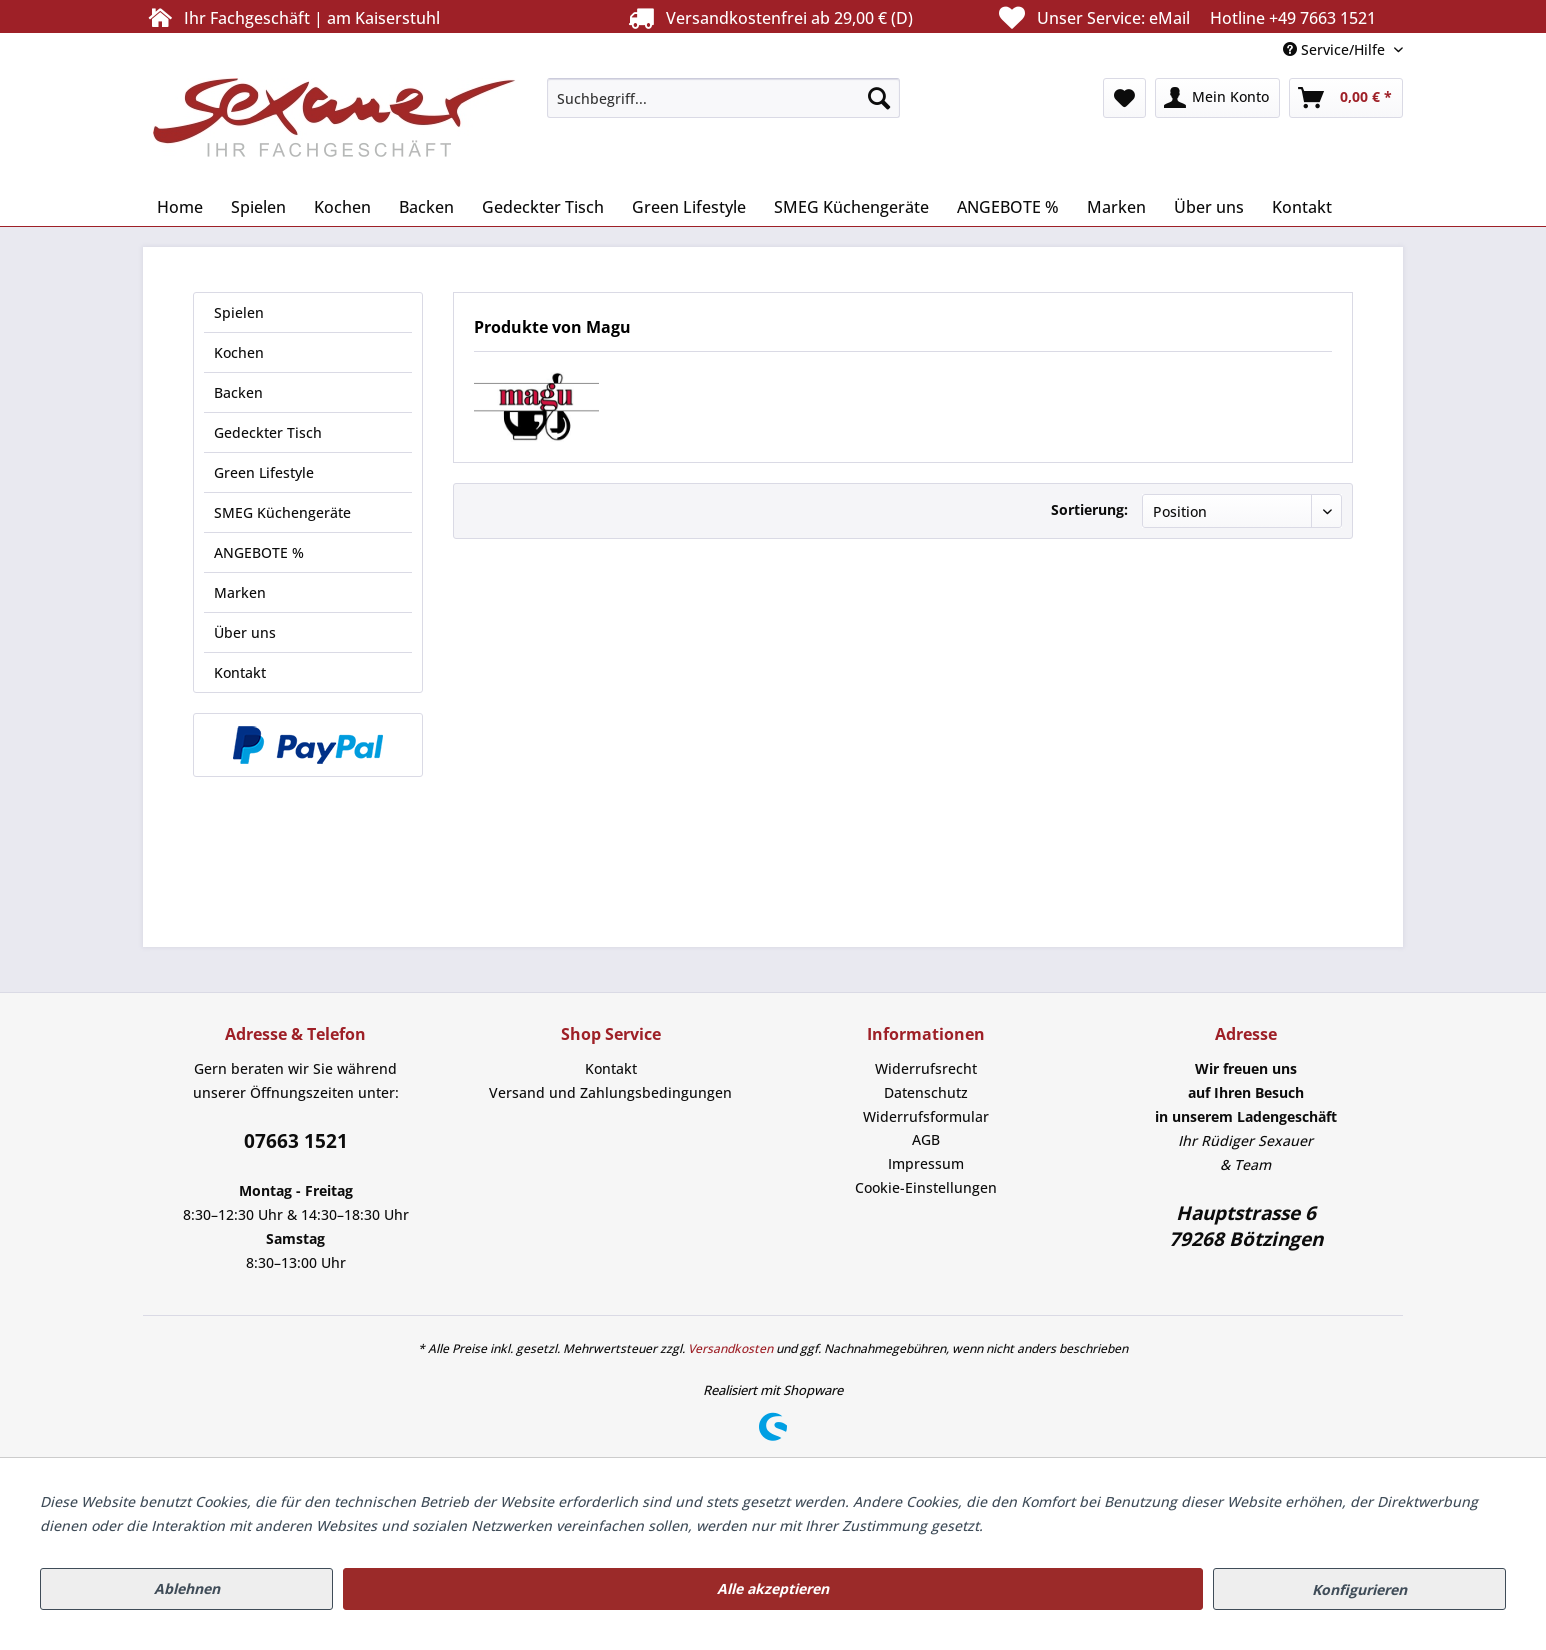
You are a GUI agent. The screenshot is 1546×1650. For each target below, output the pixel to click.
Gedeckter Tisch (268, 432)
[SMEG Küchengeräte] (851, 207)
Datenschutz (926, 1092)
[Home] (180, 207)
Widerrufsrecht (926, 1068)
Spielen (239, 312)
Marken (240, 592)
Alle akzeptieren (773, 1588)
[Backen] (426, 207)
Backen (238, 392)
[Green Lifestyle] (689, 207)
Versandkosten (730, 1348)
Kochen (239, 352)
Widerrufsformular (926, 1116)
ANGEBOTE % (259, 552)
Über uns (245, 632)
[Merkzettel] (1124, 98)
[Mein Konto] (1217, 98)
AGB (926, 1139)
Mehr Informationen (1055, 1525)
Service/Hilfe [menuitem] (1336, 49)
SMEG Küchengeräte (282, 512)
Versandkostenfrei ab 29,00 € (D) (768, 17)
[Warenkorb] (1346, 98)
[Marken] (1116, 207)
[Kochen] (342, 207)
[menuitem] (723, 98)
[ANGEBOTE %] (1008, 207)
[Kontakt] (1302, 207)
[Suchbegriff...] (723, 98)
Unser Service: (1185, 17)
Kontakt (240, 672)
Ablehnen (187, 1588)
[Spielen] (258, 207)
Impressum (926, 1163)
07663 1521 (296, 1141)
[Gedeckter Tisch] (543, 207)
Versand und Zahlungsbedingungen (610, 1092)
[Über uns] (1209, 207)
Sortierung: (1089, 509)
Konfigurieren (1359, 1589)
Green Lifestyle (264, 472)
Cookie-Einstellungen (926, 1187)
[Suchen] (879, 98)
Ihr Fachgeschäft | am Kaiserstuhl (291, 17)
